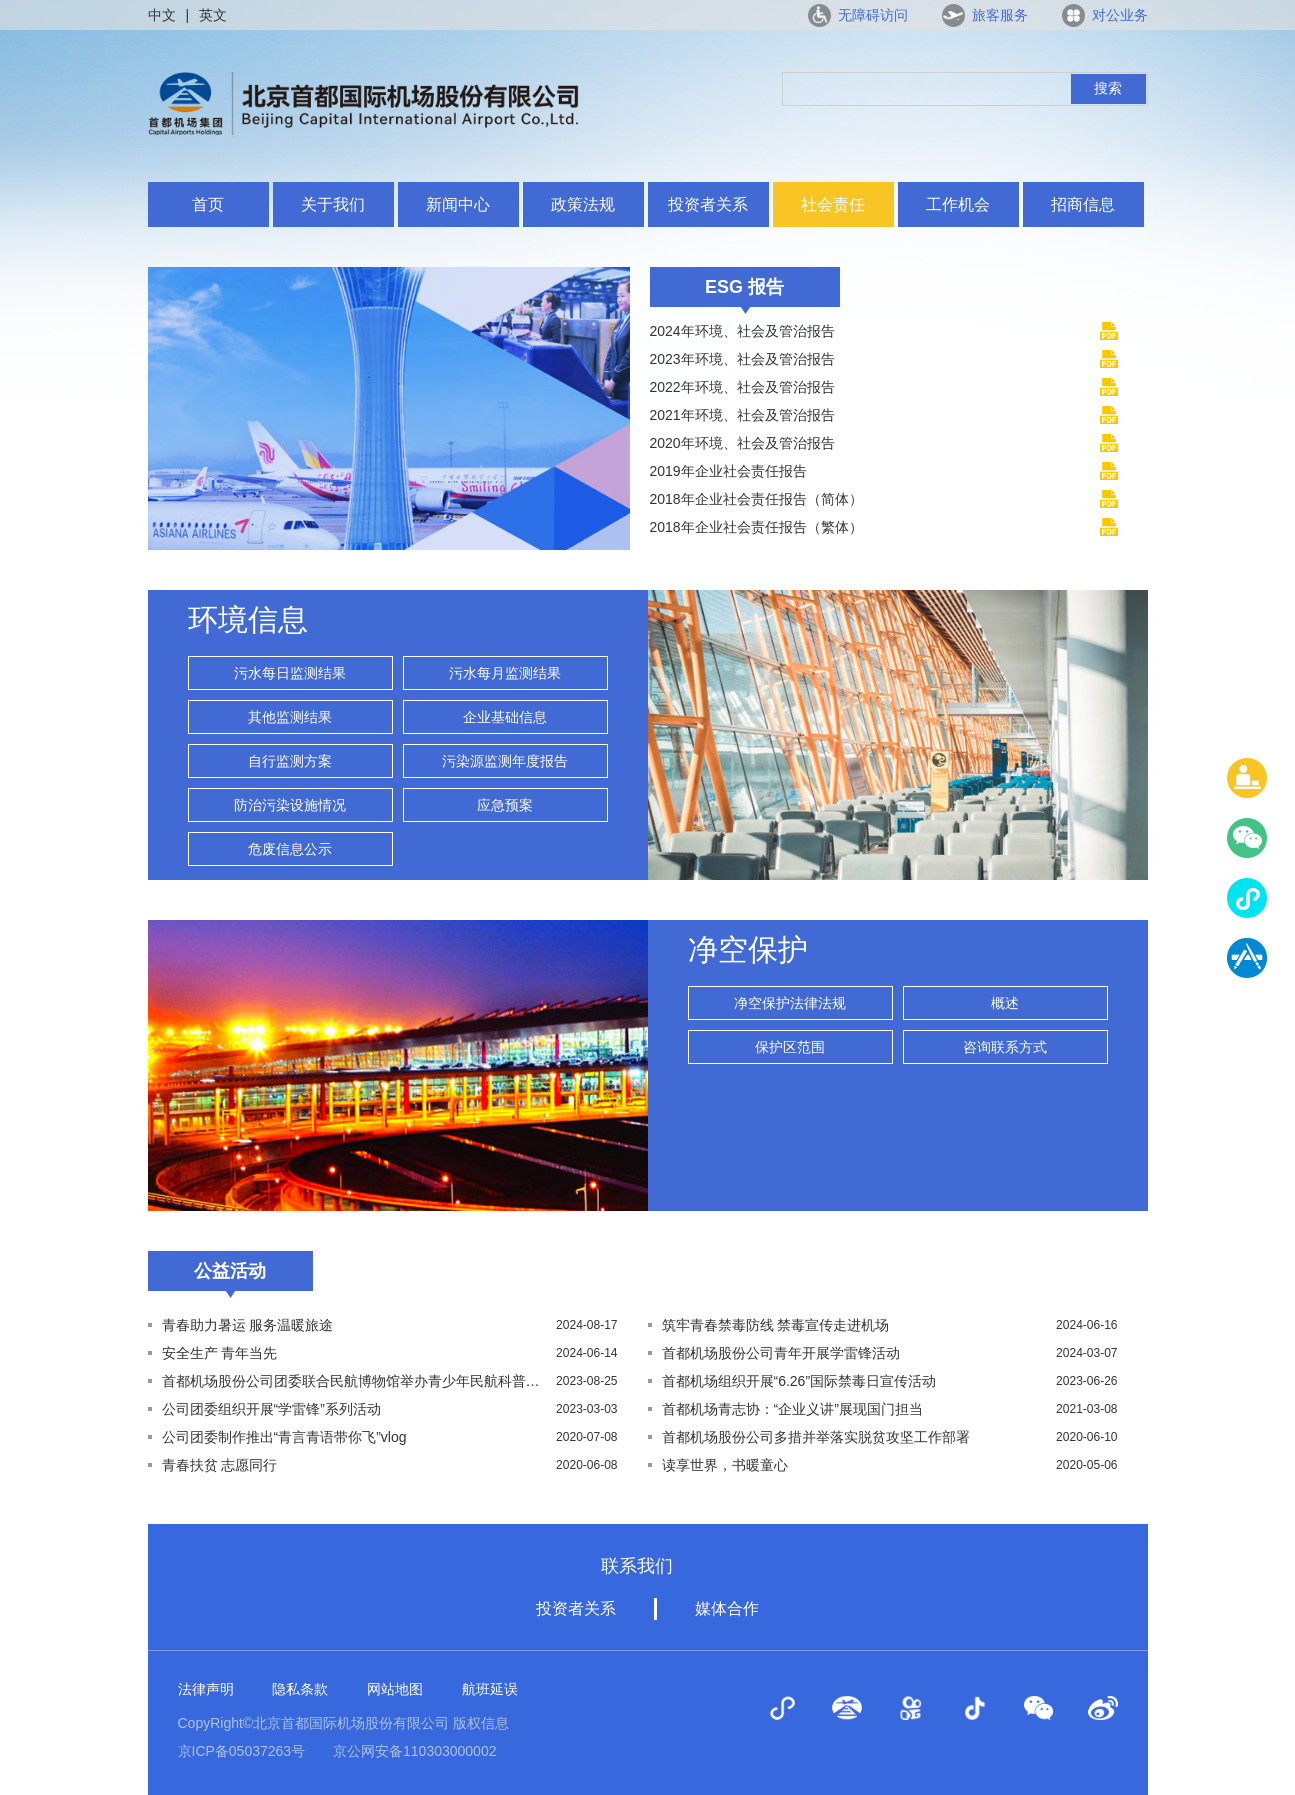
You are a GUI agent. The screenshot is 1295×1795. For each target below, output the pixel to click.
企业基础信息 (505, 717)
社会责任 (833, 204)
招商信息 (1083, 204)
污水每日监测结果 (290, 673)
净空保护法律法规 (790, 1003)
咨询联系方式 (1005, 1047)
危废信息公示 (290, 849)
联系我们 (637, 1566)
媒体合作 (727, 1608)
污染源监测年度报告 (505, 761)
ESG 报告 (744, 287)
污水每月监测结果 (505, 673)
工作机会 (958, 204)
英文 (213, 15)
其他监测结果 (290, 717)
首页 (208, 204)
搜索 (1108, 88)
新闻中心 (458, 204)
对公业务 (1120, 15)
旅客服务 (1000, 15)
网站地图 (395, 1689)
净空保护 (748, 949)
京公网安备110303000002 (414, 1751)
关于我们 (333, 204)
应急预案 (505, 805)
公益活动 (230, 1271)
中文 (162, 15)
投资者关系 (708, 204)
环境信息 (248, 619)
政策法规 (583, 204)
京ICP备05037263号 (242, 1751)
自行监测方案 (290, 761)
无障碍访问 (873, 15)
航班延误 (490, 1689)
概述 (1005, 1003)
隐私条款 (300, 1689)
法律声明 (206, 1689)
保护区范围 (790, 1047)
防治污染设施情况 (290, 805)
